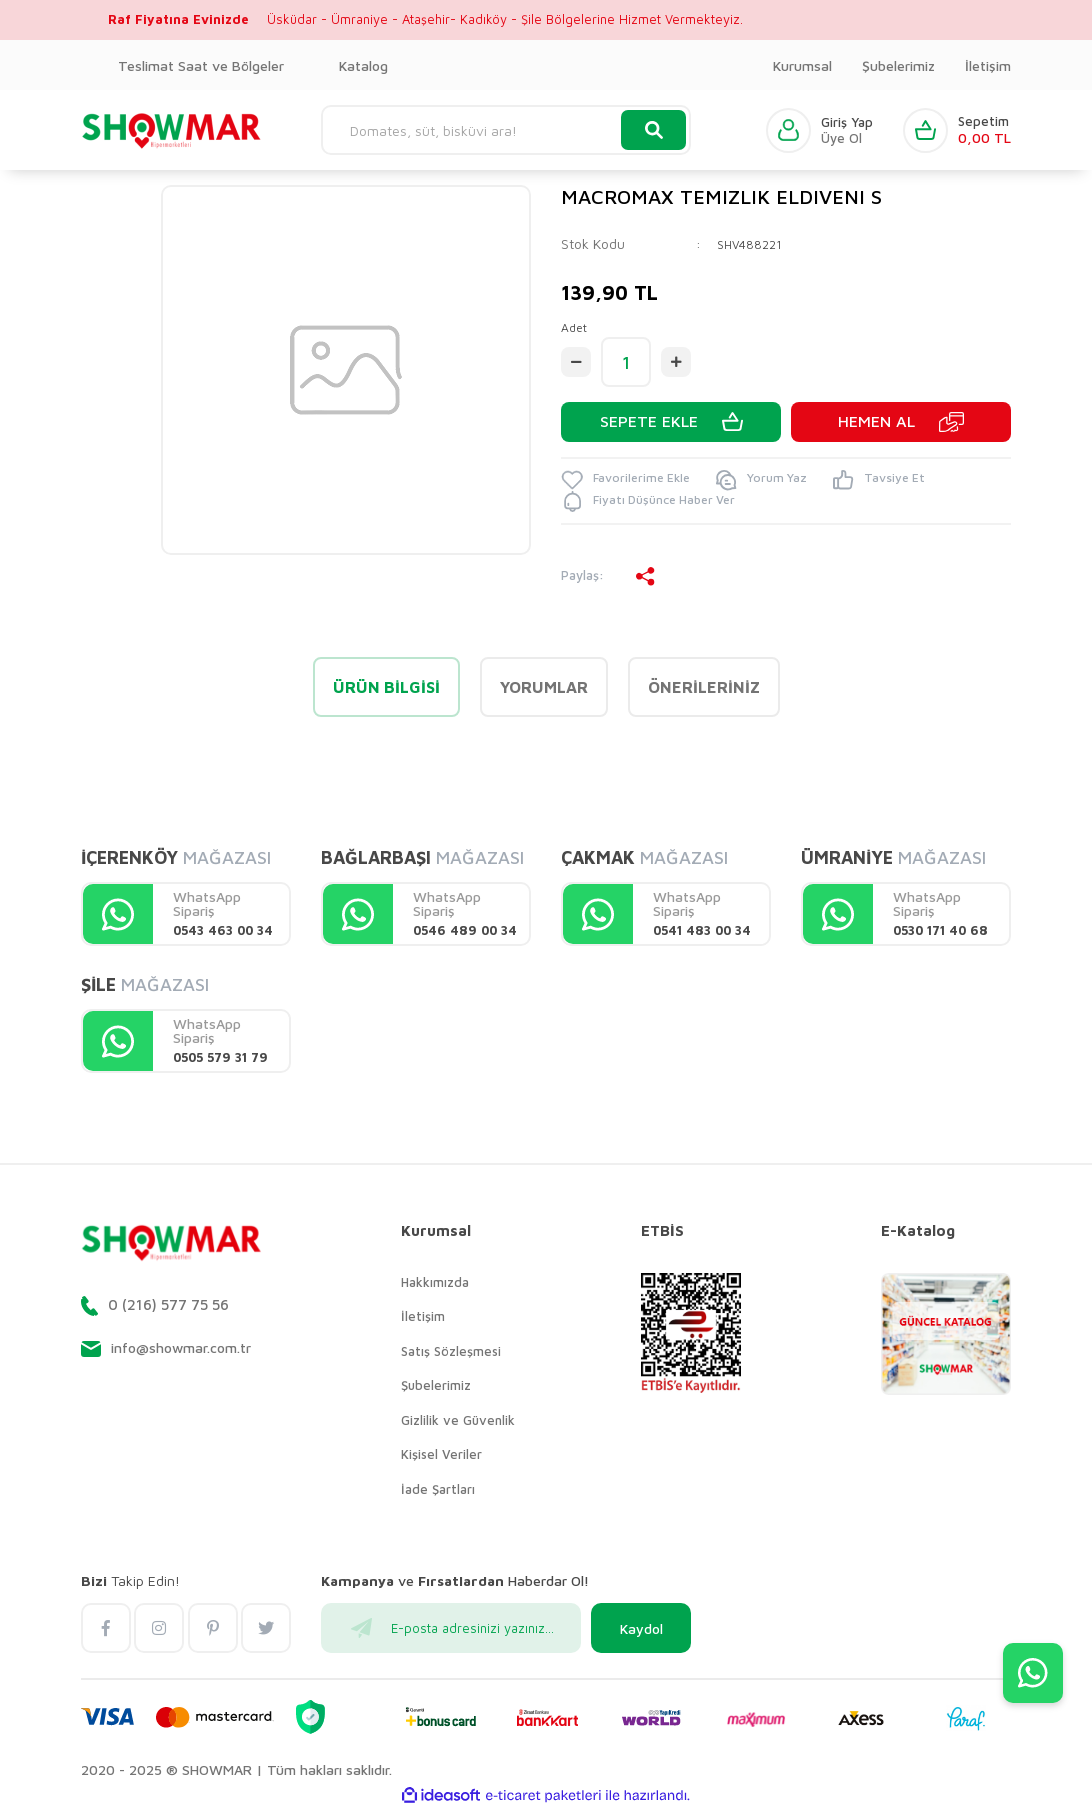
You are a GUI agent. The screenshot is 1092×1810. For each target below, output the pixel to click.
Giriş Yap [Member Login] (847, 122)
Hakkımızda (435, 1282)
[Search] (506, 130)
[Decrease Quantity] (576, 362)
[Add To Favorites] (625, 480)
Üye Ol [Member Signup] (841, 138)
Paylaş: (608, 576)
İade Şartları (438, 1489)
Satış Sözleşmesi (451, 1351)
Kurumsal (802, 65)
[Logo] (172, 130)
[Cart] (957, 130)
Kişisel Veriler (441, 1454)
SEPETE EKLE (649, 422)
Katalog (363, 65)
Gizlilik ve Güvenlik (458, 1420)
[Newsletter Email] (451, 1628)
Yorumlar (544, 687)
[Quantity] (626, 362)
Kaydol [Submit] (641, 1628)
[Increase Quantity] (676, 362)
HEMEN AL (876, 422)
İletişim (988, 65)
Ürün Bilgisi (386, 687)
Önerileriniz (704, 687)
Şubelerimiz (898, 65)
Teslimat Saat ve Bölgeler (201, 65)
